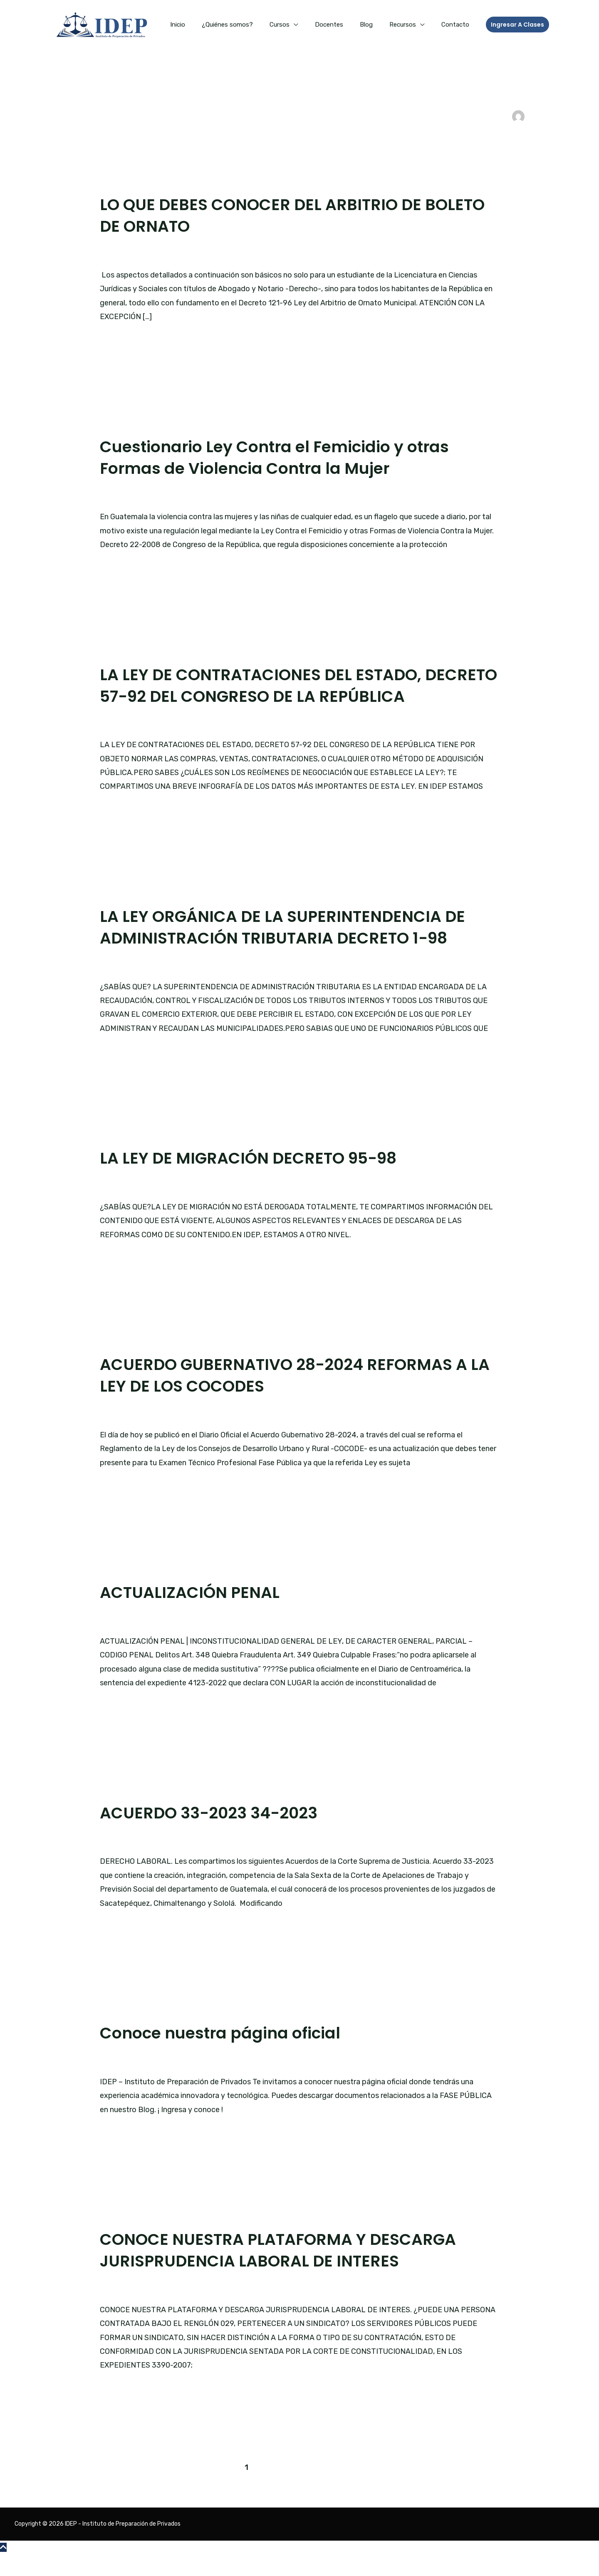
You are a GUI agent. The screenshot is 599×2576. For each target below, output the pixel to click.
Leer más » (119, 340)
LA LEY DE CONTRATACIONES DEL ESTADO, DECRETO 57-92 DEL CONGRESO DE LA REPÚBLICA (269, 696)
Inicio (204, 24)
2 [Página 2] (264, 2489)
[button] (517, 24)
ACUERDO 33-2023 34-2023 (214, 1834)
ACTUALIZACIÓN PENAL (194, 1613)
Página (186, 2082)
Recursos (409, 24)
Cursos (298, 24)
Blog (376, 24)
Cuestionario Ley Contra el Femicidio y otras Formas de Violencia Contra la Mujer (285, 457)
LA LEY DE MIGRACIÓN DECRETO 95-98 (256, 1179)
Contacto (457, 24)
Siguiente (513, 2489)
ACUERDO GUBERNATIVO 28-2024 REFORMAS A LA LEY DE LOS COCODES (293, 1396)
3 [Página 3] (284, 2489)
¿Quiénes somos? (250, 24)
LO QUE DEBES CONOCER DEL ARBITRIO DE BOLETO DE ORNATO (268, 215)
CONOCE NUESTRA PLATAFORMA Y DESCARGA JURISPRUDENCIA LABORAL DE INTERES (287, 2271)
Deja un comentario (133, 253)
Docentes (343, 24)
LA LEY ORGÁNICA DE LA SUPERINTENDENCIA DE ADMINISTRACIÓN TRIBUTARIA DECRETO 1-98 (292, 948)
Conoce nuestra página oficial (227, 2054)
